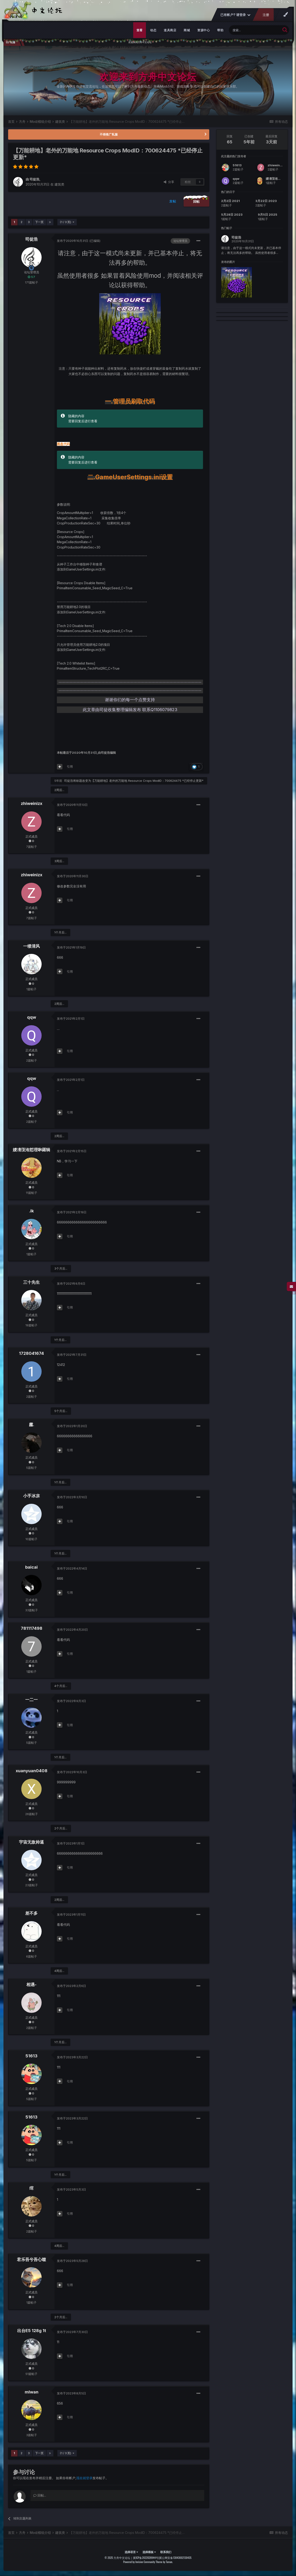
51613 (31, 2055)
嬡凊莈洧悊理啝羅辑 (31, 1149)
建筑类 (59, 184)
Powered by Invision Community (139, 2562)
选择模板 (149, 2552)
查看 (139, 30)
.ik (31, 1210)
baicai (31, 1567)
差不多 (31, 1913)
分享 (169, 182)
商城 (187, 30)
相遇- (31, 1984)
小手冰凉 (31, 1495)
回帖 (196, 201)
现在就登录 (84, 2478)
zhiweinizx (31, 803)
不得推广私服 (109, 134)
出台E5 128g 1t (31, 2330)
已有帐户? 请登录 (235, 15)
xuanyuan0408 (31, 1770)
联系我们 (165, 2552)
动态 (153, 30)
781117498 (31, 1628)
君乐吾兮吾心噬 (31, 2259)
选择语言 (131, 2552)
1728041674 (31, 1353)
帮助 (220, 30)
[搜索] (255, 30)
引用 (70, 766)
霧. (31, 1424)
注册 (266, 15)
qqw (31, 1017)
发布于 (72, 241)
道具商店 (170, 30)
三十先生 (31, 1282)
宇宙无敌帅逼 (31, 1842)
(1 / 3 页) (67, 222)
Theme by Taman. (164, 2562)
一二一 (31, 1699)
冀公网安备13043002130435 (175, 2558)
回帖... (39, 2495)
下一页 (39, 222)
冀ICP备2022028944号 (145, 2558)
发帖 (172, 201)
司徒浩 (34, 179)
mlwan (31, 2392)
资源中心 (203, 30)
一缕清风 (31, 946)
